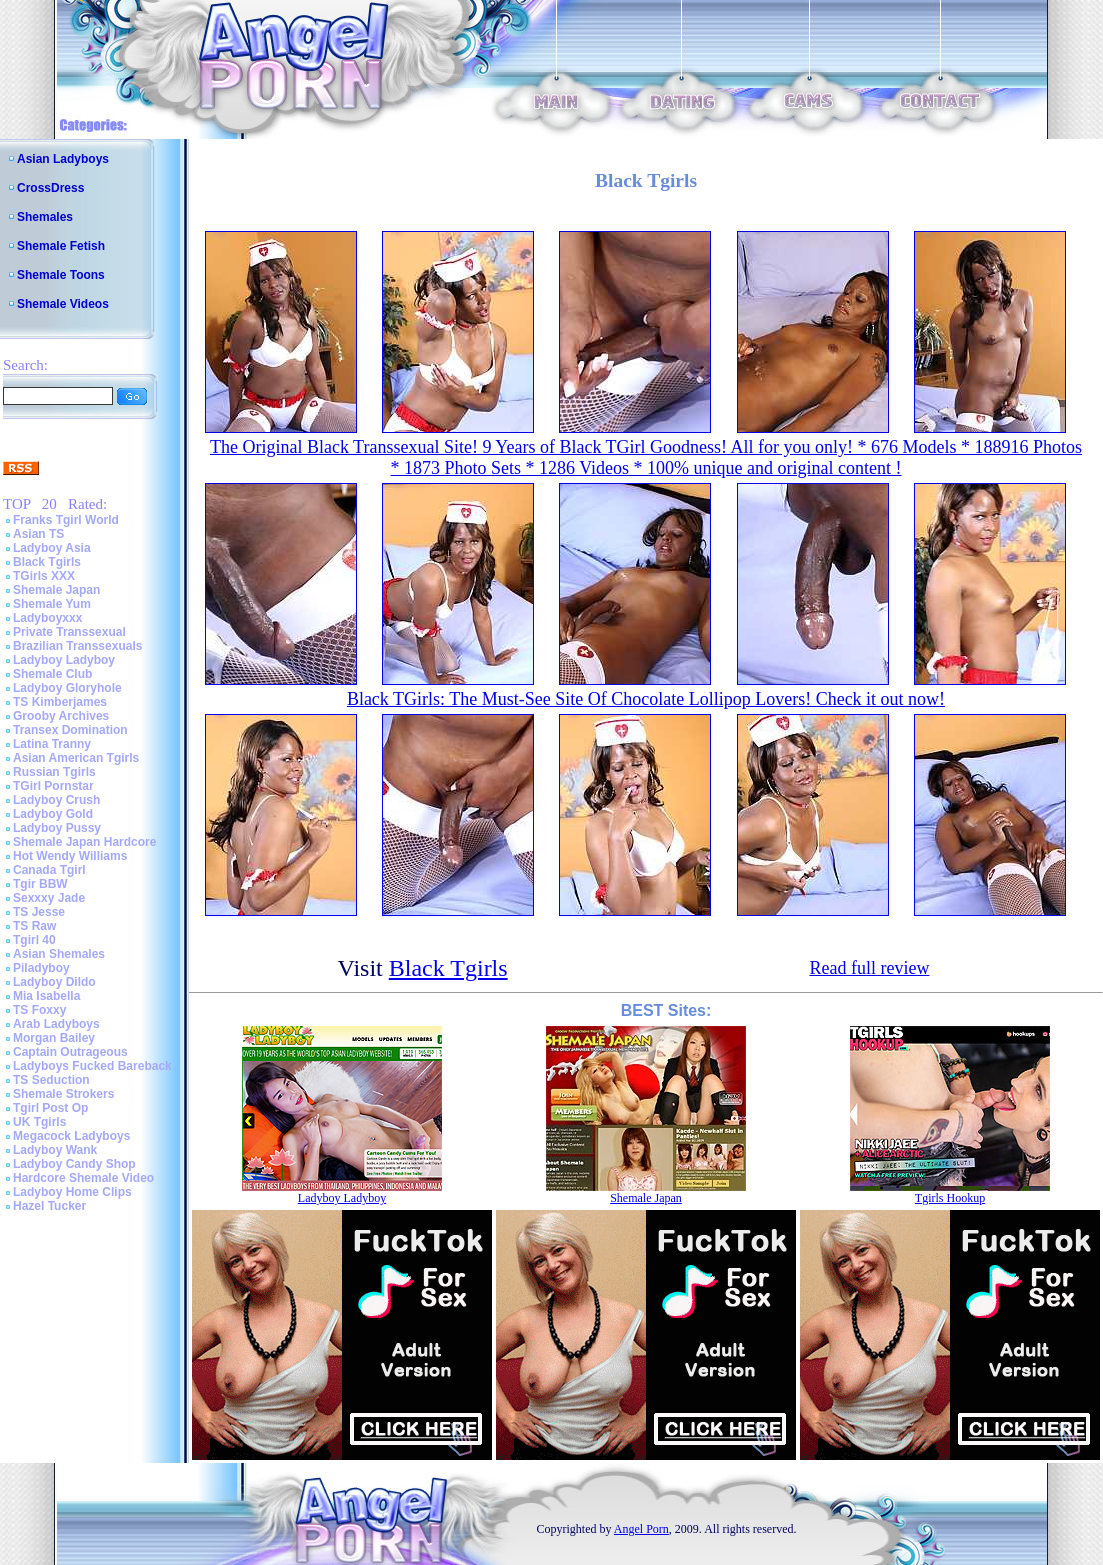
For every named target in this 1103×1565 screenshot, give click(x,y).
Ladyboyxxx (47, 618)
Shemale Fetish (61, 246)
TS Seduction (51, 1080)
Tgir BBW (40, 884)
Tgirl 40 (34, 940)
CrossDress (50, 188)
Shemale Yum (52, 604)
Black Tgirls (47, 562)
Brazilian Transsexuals (77, 646)
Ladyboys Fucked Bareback (92, 1066)
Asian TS (38, 534)
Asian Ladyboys (63, 159)
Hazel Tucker (49, 1206)
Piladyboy (41, 968)
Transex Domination (70, 730)
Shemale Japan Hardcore (84, 842)
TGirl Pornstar (53, 786)
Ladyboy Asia (52, 548)
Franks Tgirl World (66, 520)
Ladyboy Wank (55, 1150)
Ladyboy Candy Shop (74, 1164)
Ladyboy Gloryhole (67, 688)
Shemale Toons (61, 275)
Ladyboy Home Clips (72, 1192)
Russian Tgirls (54, 772)
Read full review (869, 968)
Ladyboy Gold (53, 814)
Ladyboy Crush (56, 800)
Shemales (45, 217)
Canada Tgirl (49, 870)
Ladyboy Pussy (57, 828)
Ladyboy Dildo (54, 982)
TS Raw (34, 926)
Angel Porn (641, 1529)
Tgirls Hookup (950, 1198)
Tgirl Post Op (50, 1108)
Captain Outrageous (70, 1052)
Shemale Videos (63, 304)
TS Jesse (39, 912)
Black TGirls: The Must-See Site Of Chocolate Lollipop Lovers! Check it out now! (646, 699)
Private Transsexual (69, 632)
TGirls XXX (44, 576)
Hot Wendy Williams (70, 856)
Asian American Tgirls (76, 758)
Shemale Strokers (63, 1094)
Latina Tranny (52, 744)
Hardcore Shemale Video (83, 1178)
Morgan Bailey (54, 1038)
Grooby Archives (61, 716)
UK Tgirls (39, 1122)
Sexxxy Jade (49, 898)
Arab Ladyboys (56, 1024)
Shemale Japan (56, 590)
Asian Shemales (59, 954)
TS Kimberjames (60, 702)
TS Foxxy (39, 1010)
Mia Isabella (46, 996)
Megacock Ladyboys (71, 1136)
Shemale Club (52, 674)
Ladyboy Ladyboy (64, 660)
